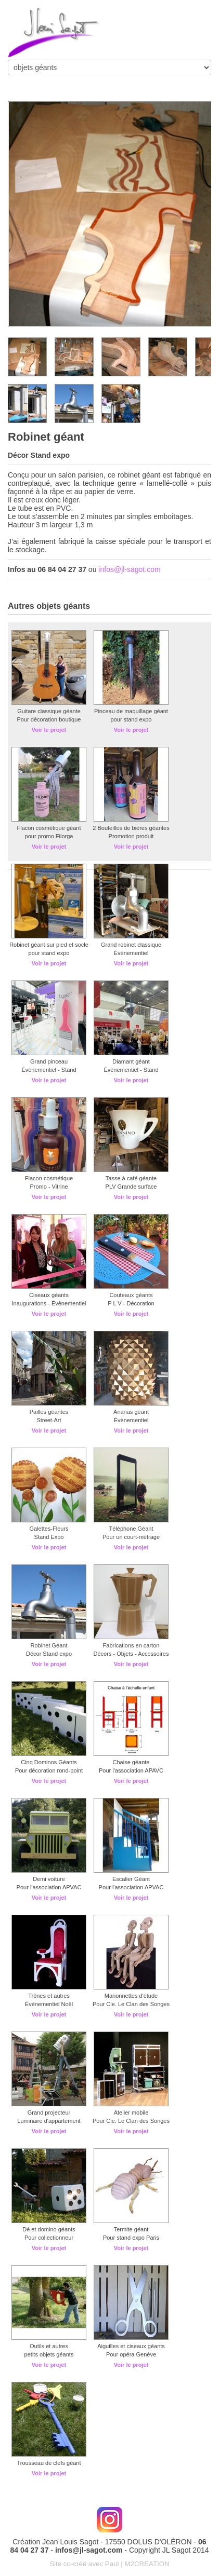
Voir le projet (49, 730)
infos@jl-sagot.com (129, 569)
